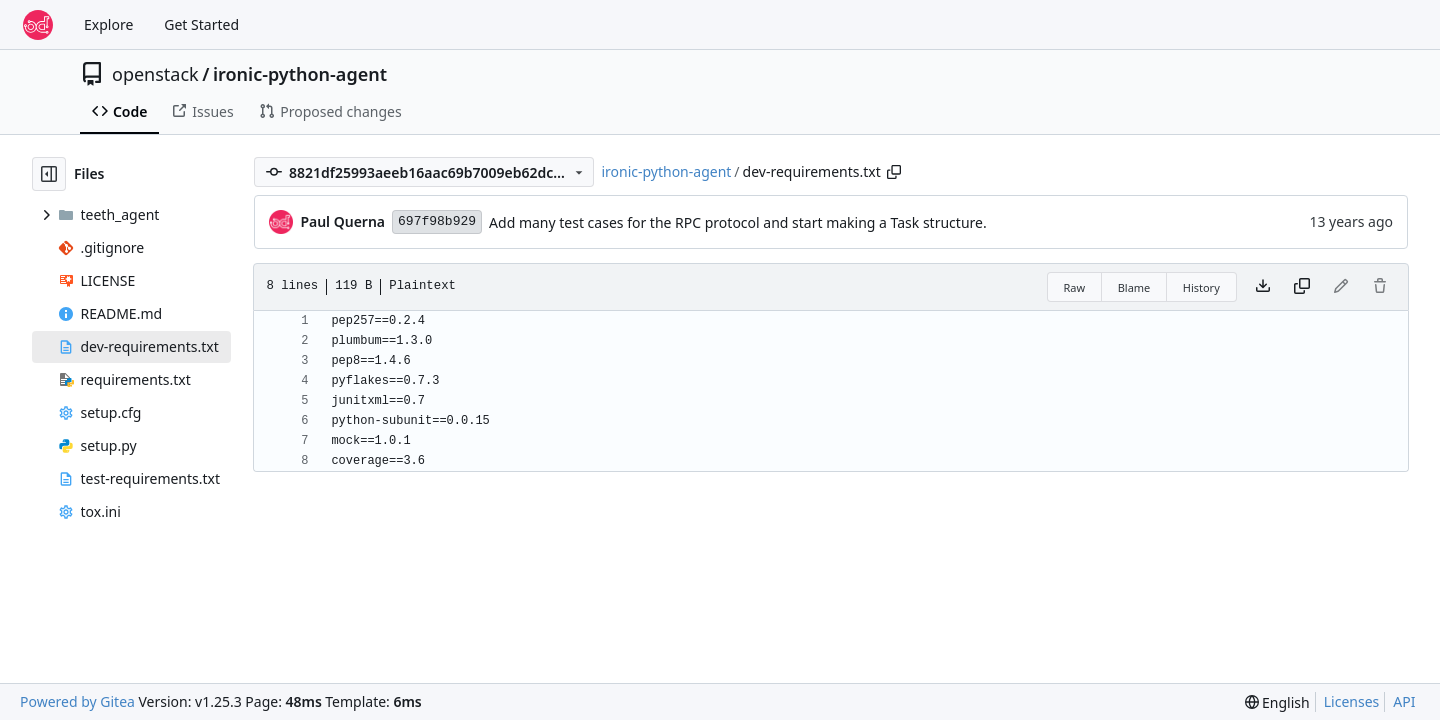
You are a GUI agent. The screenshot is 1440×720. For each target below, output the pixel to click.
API (1404, 701)
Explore (108, 24)
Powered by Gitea (77, 701)
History (1201, 287)
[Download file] (1263, 287)
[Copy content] (1302, 287)
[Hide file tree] (49, 174)
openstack (155, 74)
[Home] (38, 25)
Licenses (1352, 701)
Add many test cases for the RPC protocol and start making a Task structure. (738, 222)
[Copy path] (894, 172)
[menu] (1277, 702)
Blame (1134, 287)
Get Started (201, 24)
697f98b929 (437, 221)
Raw (1075, 287)
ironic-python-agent (300, 74)
